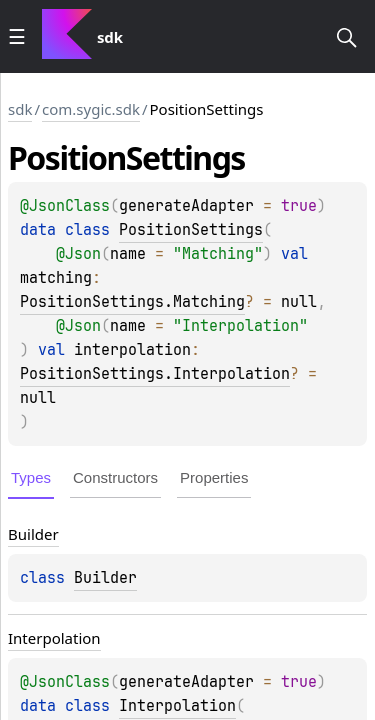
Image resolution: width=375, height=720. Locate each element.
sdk (20, 109)
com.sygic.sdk (91, 109)
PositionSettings (191, 230)
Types (31, 477)
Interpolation (177, 706)
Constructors (115, 477)
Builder (105, 578)
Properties (214, 477)
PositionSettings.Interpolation (155, 374)
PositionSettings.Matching (132, 302)
